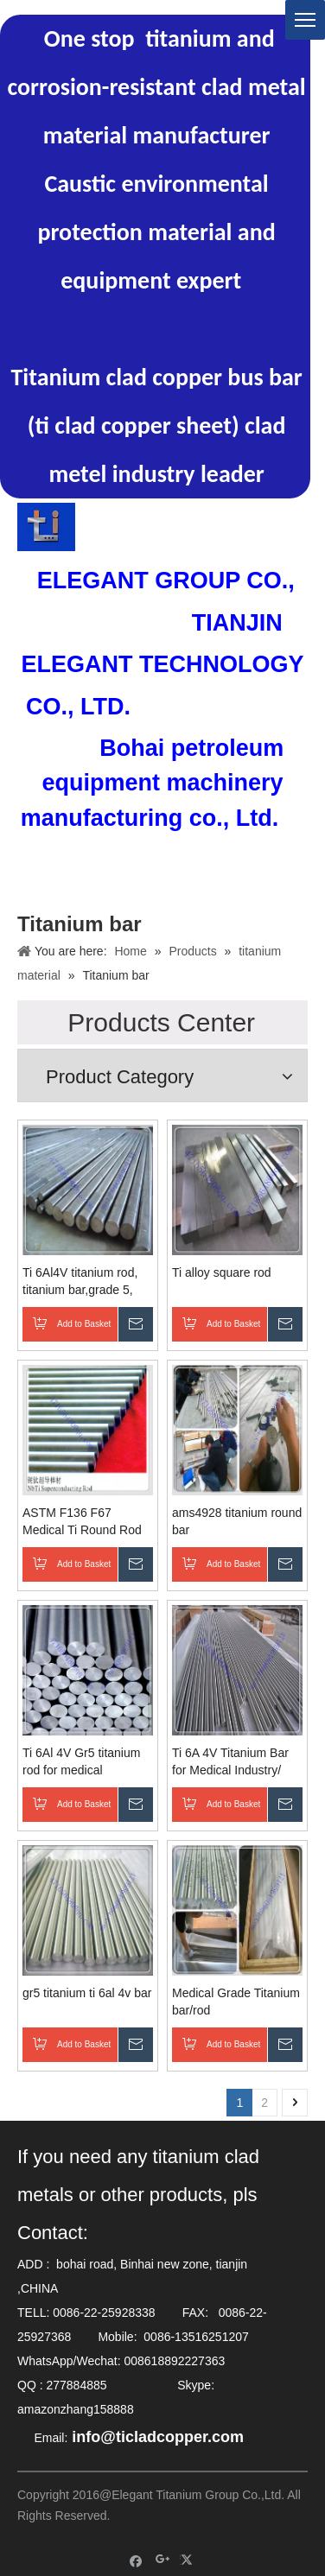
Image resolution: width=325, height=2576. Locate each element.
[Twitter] (189, 2560)
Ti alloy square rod (221, 1272)
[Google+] (163, 2560)
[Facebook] (136, 2560)
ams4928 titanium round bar (237, 1521)
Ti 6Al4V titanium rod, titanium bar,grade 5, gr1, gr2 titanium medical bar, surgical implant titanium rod (79, 1282)
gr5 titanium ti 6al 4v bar (86, 1993)
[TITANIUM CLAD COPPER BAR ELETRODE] (46, 527)
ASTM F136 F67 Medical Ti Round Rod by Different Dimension (83, 1522)
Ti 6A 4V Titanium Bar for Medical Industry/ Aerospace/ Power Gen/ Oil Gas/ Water (236, 1762)
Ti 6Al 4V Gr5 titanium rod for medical (81, 1761)
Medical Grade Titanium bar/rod (236, 2001)
